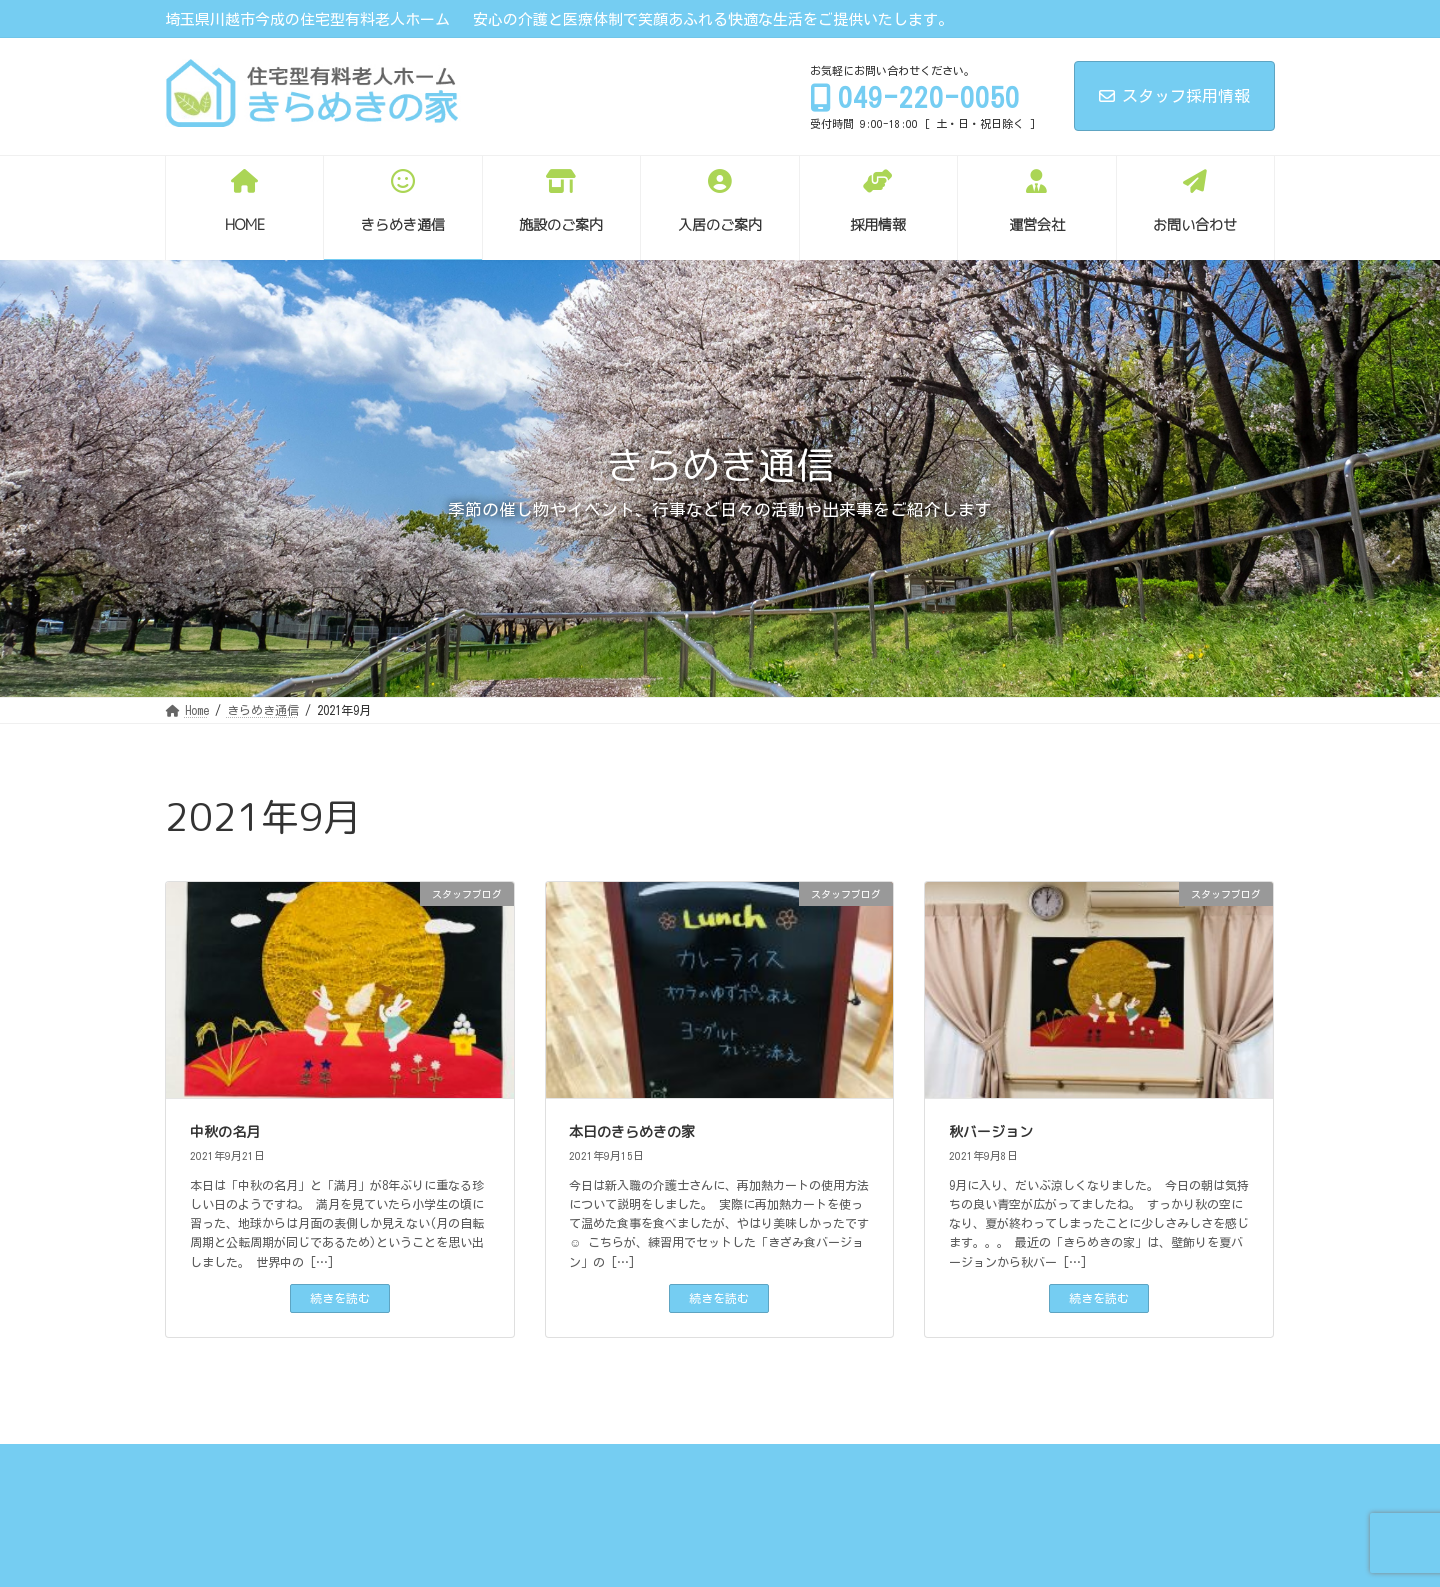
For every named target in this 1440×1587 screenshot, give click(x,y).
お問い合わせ (930, 1475)
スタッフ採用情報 (1174, 96)
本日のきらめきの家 (632, 1131)
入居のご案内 (530, 1475)
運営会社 (827, 1475)
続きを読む (340, 1298)
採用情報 (633, 1475)
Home (209, 1475)
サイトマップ (1208, 1475)
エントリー (730, 1475)
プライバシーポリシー (1069, 1475)
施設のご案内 (415, 1475)
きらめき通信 (300, 1475)
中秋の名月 (225, 1131)
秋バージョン (991, 1131)
